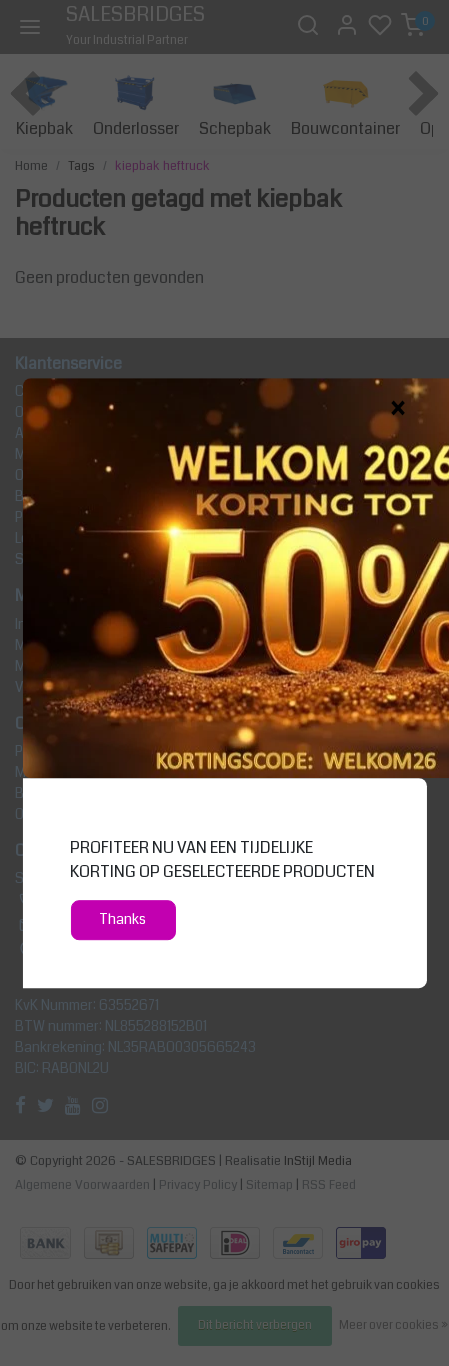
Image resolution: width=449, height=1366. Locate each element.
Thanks (122, 919)
